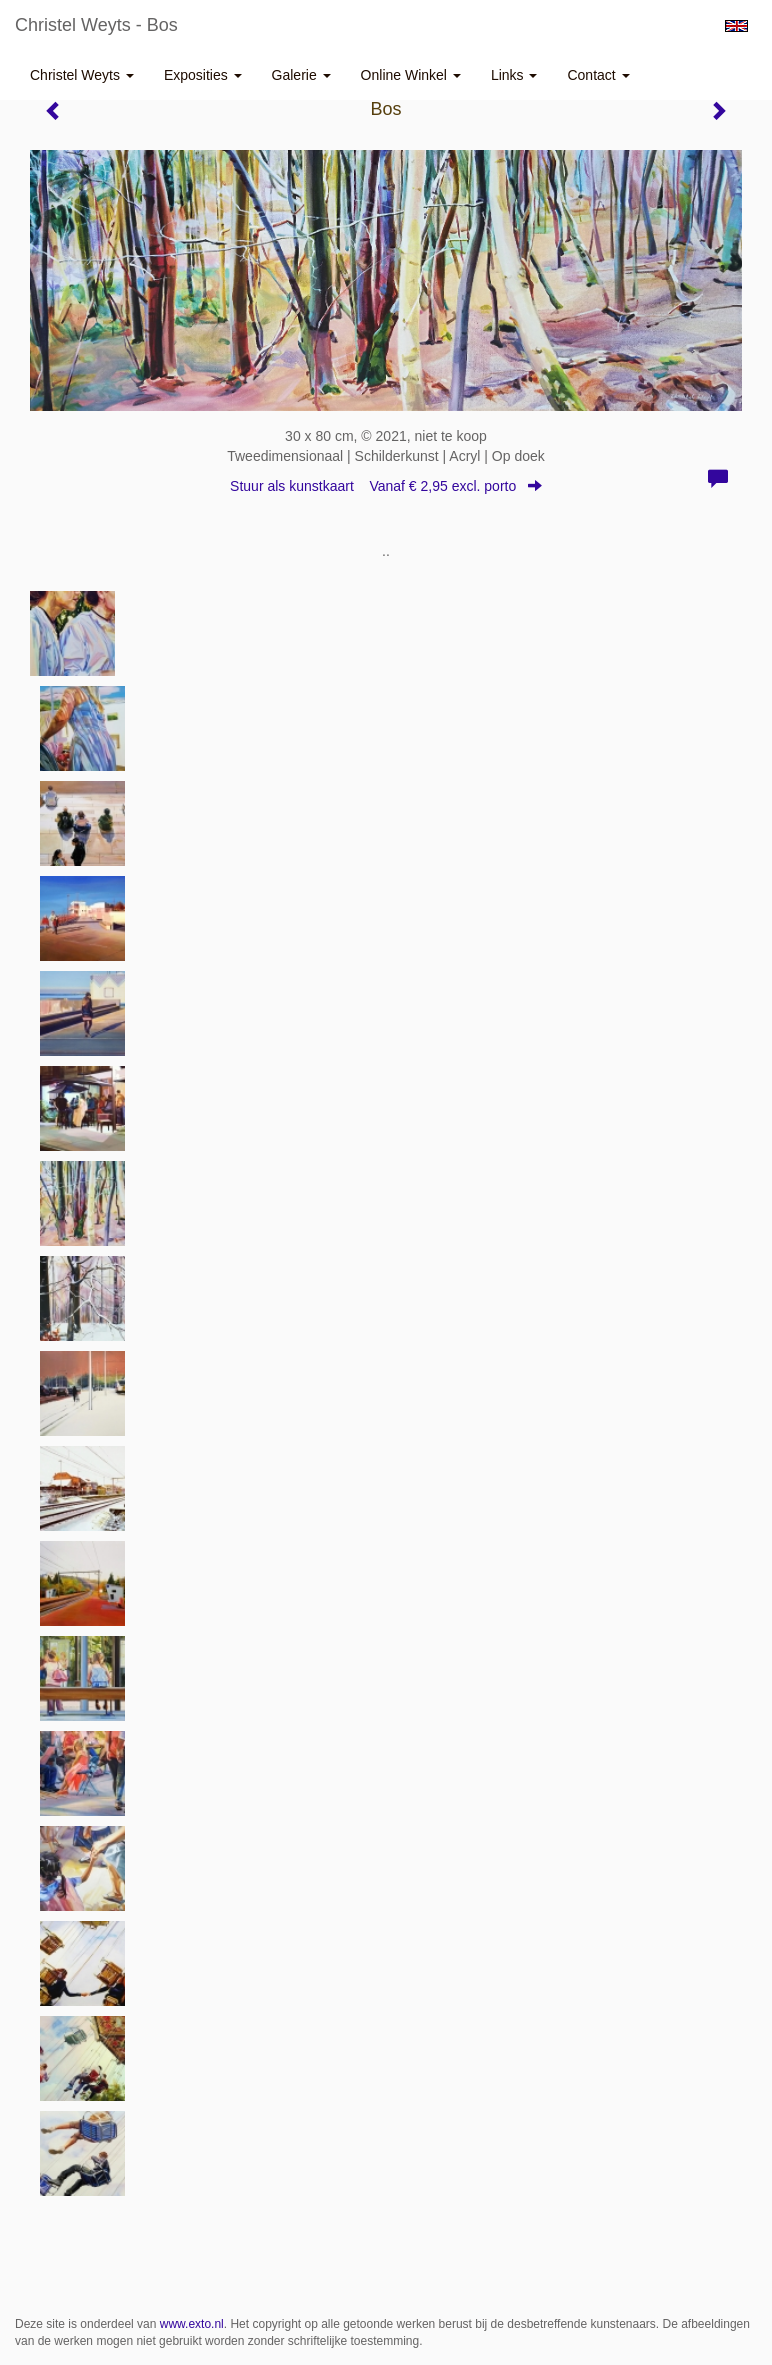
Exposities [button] (203, 75)
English (736, 26)
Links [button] (514, 75)
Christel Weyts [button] (82, 75)
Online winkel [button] (411, 75)
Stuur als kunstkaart (386, 486)
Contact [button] (598, 75)
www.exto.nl (192, 2324)
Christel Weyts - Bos (96, 25)
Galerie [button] (301, 75)
